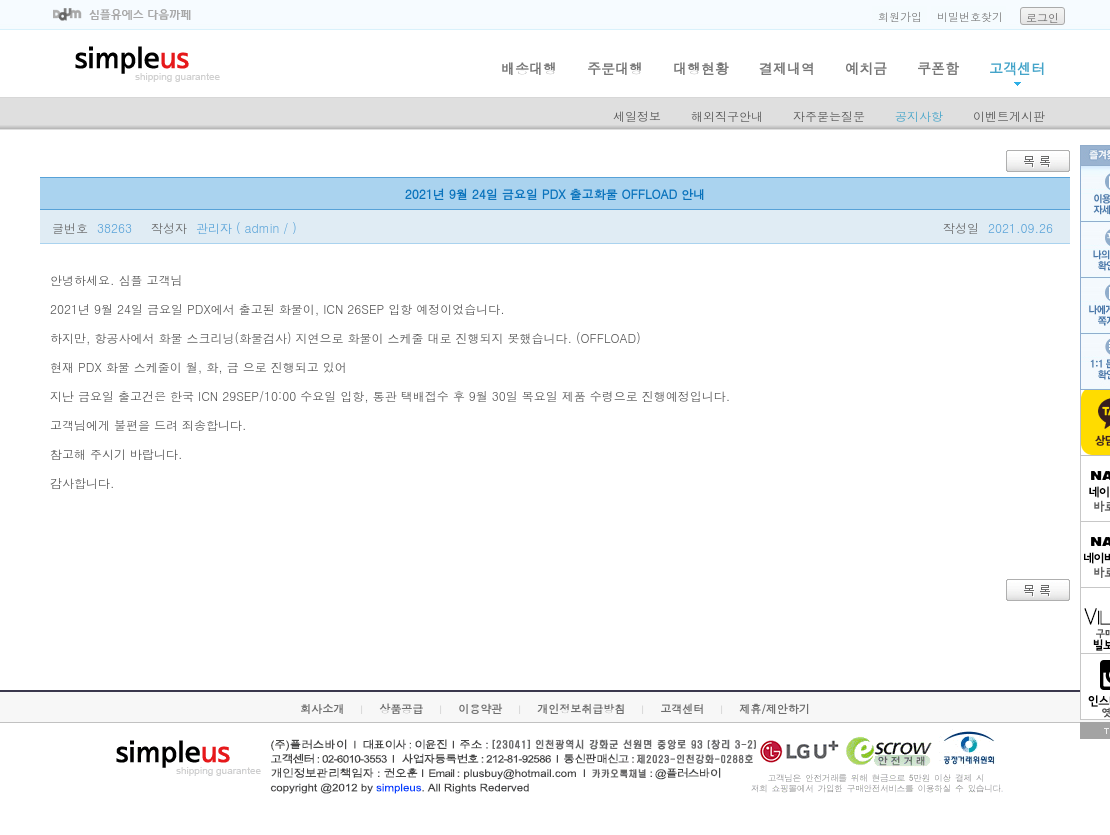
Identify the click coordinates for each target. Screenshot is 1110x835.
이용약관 (480, 708)
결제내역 (787, 68)
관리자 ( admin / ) (246, 227)
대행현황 (701, 68)
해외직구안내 (727, 115)
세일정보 (637, 115)
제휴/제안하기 (774, 708)
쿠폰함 (938, 68)
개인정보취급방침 (581, 708)
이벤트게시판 (1009, 115)
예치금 (866, 68)
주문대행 (615, 68)
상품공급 (401, 708)
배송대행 (529, 68)
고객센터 (1017, 68)
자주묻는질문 (829, 115)
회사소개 (322, 708)
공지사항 (919, 115)
